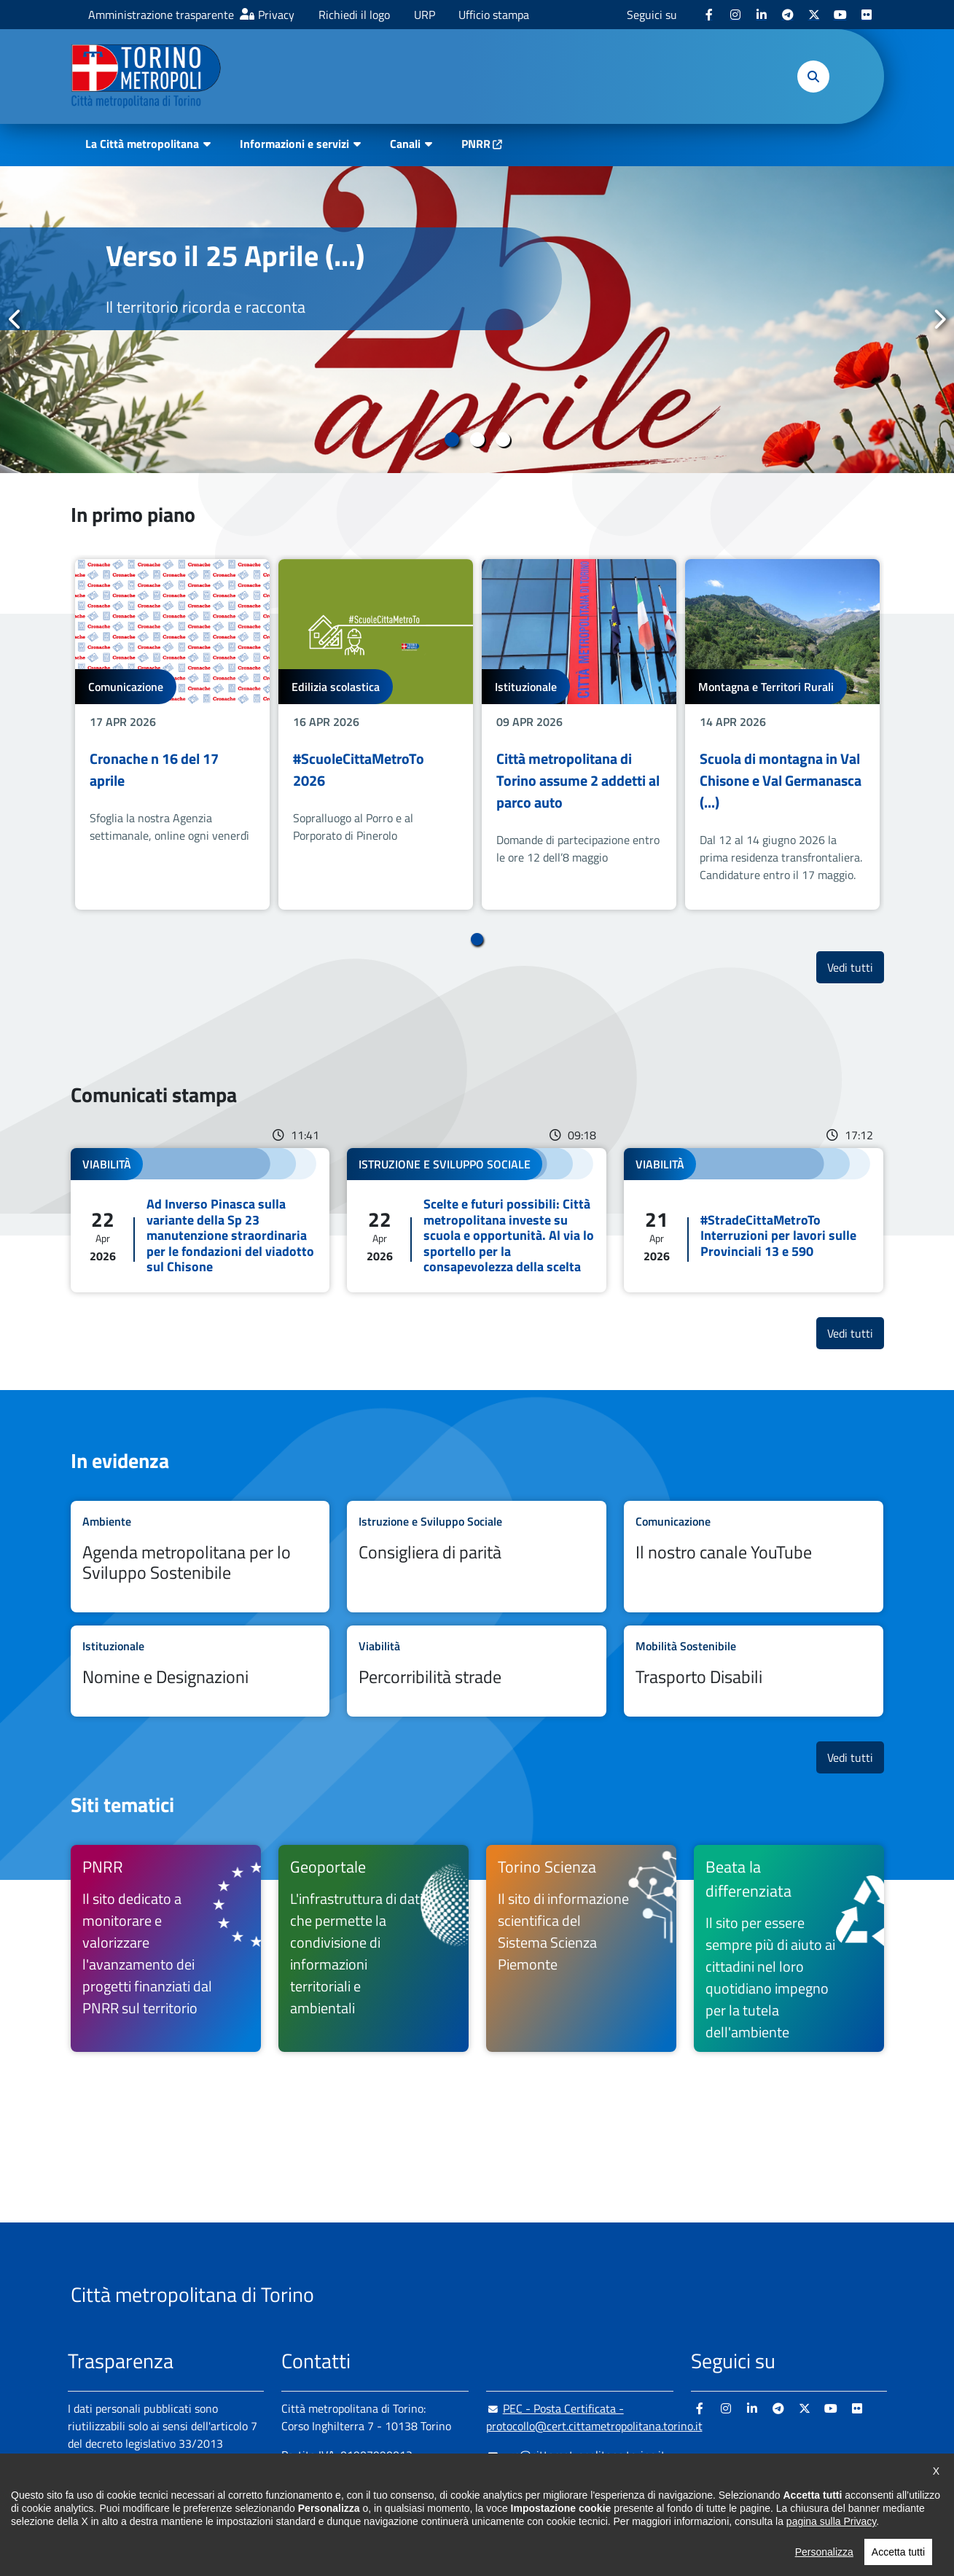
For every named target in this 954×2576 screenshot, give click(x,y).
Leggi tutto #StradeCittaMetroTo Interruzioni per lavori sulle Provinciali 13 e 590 (753, 1220)
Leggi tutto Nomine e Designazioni (200, 1671)
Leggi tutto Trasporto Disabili (753, 1671)
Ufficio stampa (493, 14)
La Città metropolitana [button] (142, 143)
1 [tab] (451, 439)
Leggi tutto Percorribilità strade (476, 1671)
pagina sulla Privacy (831, 2521)
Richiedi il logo (354, 14)
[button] (813, 77)
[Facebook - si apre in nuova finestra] (709, 14)
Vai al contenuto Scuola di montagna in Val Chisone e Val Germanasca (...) (782, 734)
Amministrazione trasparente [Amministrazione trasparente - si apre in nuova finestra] (161, 14)
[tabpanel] (477, 319)
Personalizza (824, 2552)
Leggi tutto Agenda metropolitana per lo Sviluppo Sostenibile (200, 1557)
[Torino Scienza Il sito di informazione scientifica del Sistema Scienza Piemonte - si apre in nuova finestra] (581, 1948)
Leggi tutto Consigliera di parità (476, 1557)
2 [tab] (477, 439)
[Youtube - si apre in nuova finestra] (840, 14)
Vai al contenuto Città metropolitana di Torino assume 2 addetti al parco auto (579, 734)
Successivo (938, 319)
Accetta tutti (898, 2552)
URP (424, 14)
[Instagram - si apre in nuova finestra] (735, 14)
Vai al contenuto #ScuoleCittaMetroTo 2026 (375, 734)
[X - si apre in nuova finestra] (814, 14)
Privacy (276, 14)
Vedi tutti (855, 967)
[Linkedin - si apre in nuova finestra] (761, 14)
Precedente (15, 319)
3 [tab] (502, 439)
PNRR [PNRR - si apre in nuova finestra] (475, 143)
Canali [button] (405, 143)
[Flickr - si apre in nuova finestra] (866, 14)
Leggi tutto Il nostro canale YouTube (753, 1557)
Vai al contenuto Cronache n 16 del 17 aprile (172, 734)
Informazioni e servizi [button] (294, 143)
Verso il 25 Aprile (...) (235, 255)
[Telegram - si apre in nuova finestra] (788, 14)
